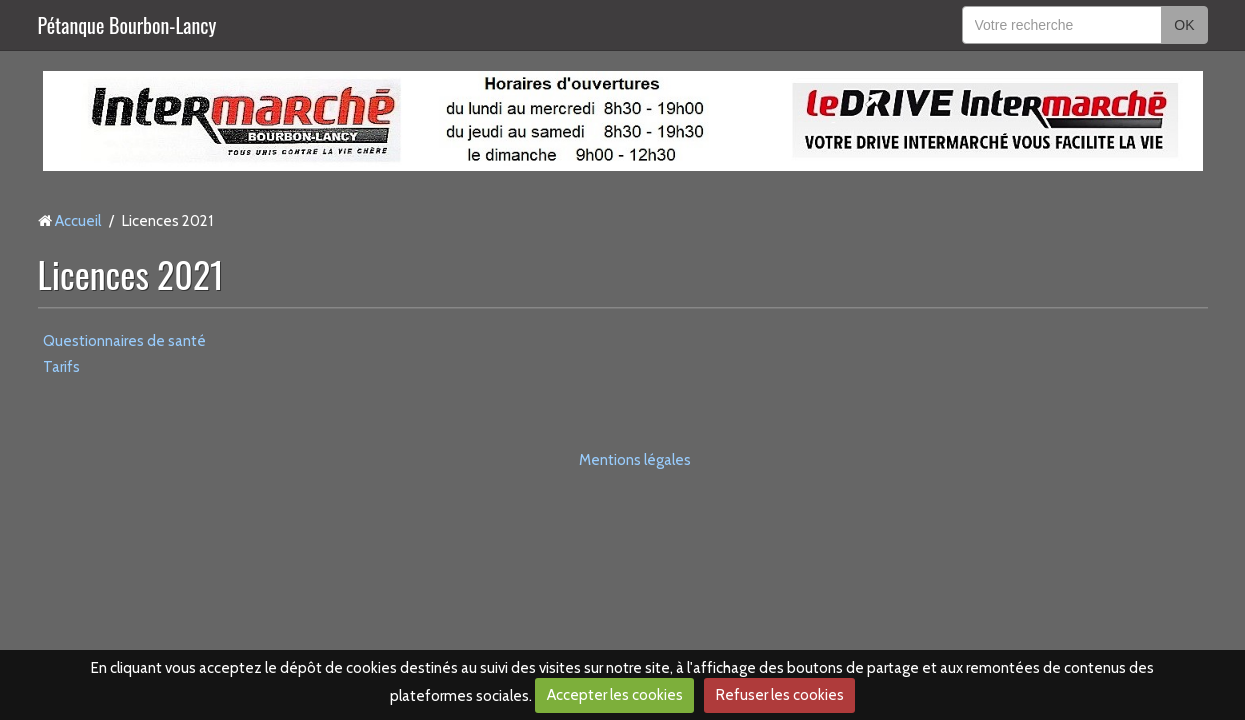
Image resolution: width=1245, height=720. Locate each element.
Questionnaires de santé (124, 341)
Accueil (78, 221)
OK (1184, 25)
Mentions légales (635, 460)
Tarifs (61, 367)
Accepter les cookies (615, 695)
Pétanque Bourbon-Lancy (127, 25)
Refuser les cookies (780, 695)
